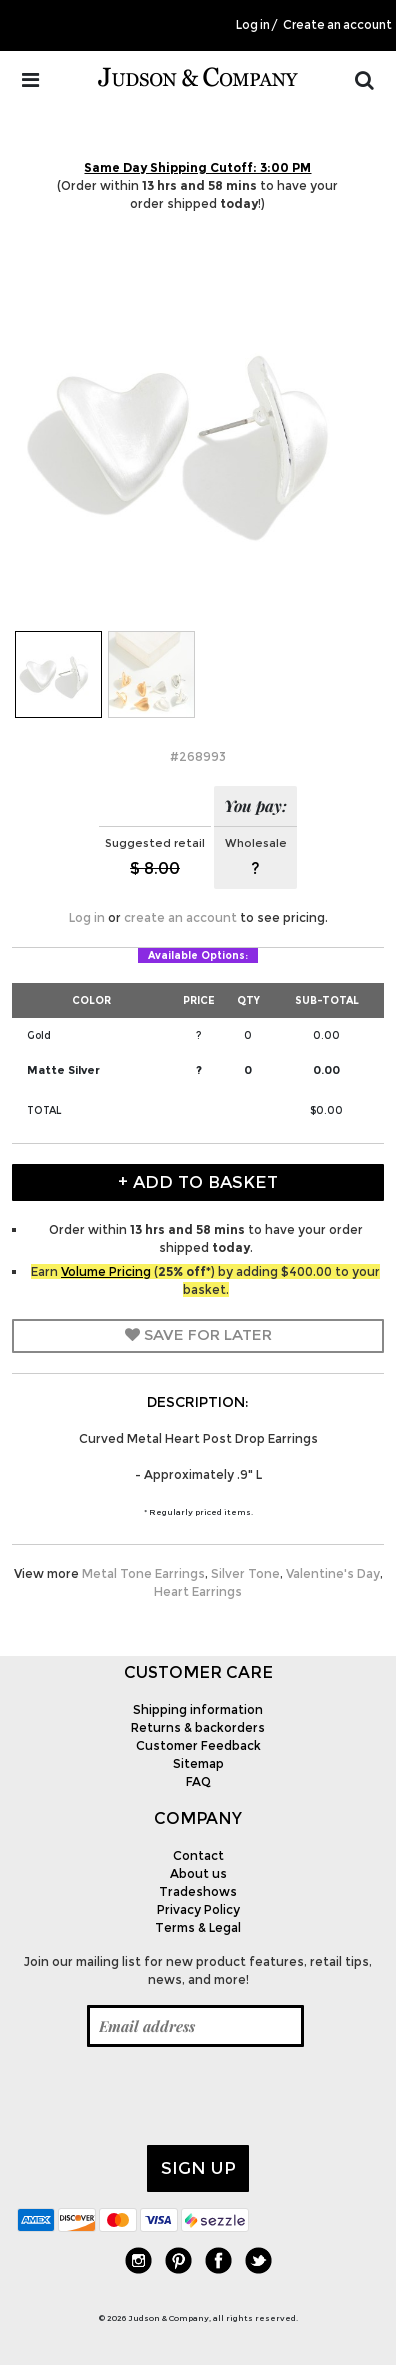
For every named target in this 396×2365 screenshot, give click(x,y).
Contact (198, 1855)
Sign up (198, 2168)
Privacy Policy (198, 1909)
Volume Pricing (106, 1271)
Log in (253, 25)
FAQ (198, 1781)
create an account (180, 917)
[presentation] (169, 2096)
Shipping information (198, 1709)
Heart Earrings (198, 1591)
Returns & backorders (198, 1727)
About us (198, 1873)
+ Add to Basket (198, 1182)
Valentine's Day (333, 1573)
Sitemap (198, 1763)
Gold (39, 1035)
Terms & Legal (198, 1927)
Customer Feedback (198, 1745)
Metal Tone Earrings (143, 1573)
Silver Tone (245, 1573)
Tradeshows (198, 1891)
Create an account (337, 25)
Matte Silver (63, 1070)
